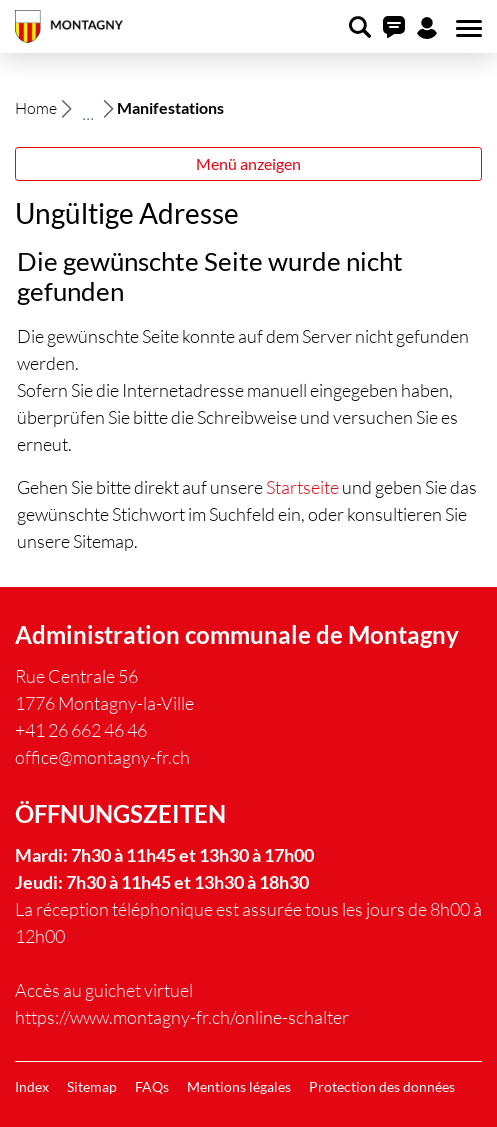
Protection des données (382, 1086)
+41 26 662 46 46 (81, 730)
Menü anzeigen (248, 163)
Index (32, 1086)
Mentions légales (239, 1086)
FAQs (152, 1086)
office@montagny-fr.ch (102, 757)
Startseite (302, 487)
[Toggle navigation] (466, 29)
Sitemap (92, 1086)
